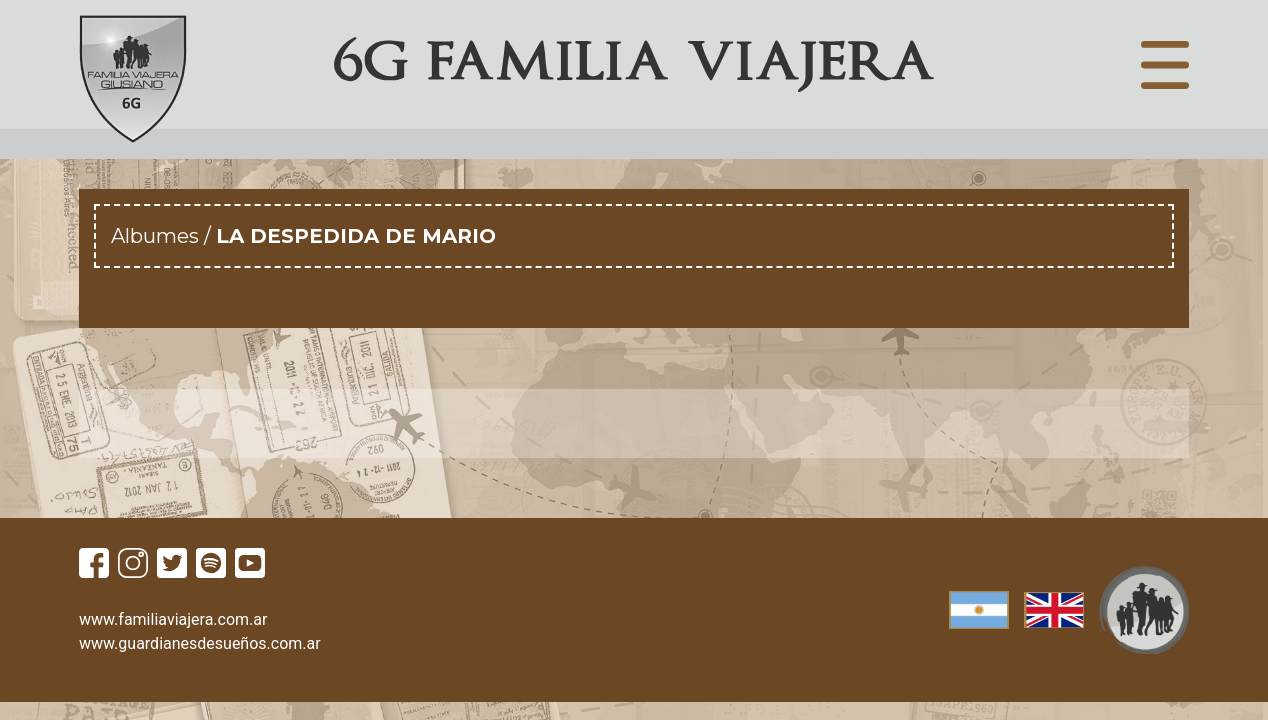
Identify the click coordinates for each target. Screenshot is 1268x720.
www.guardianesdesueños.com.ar (200, 643)
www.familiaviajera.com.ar (173, 619)
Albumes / (163, 236)
